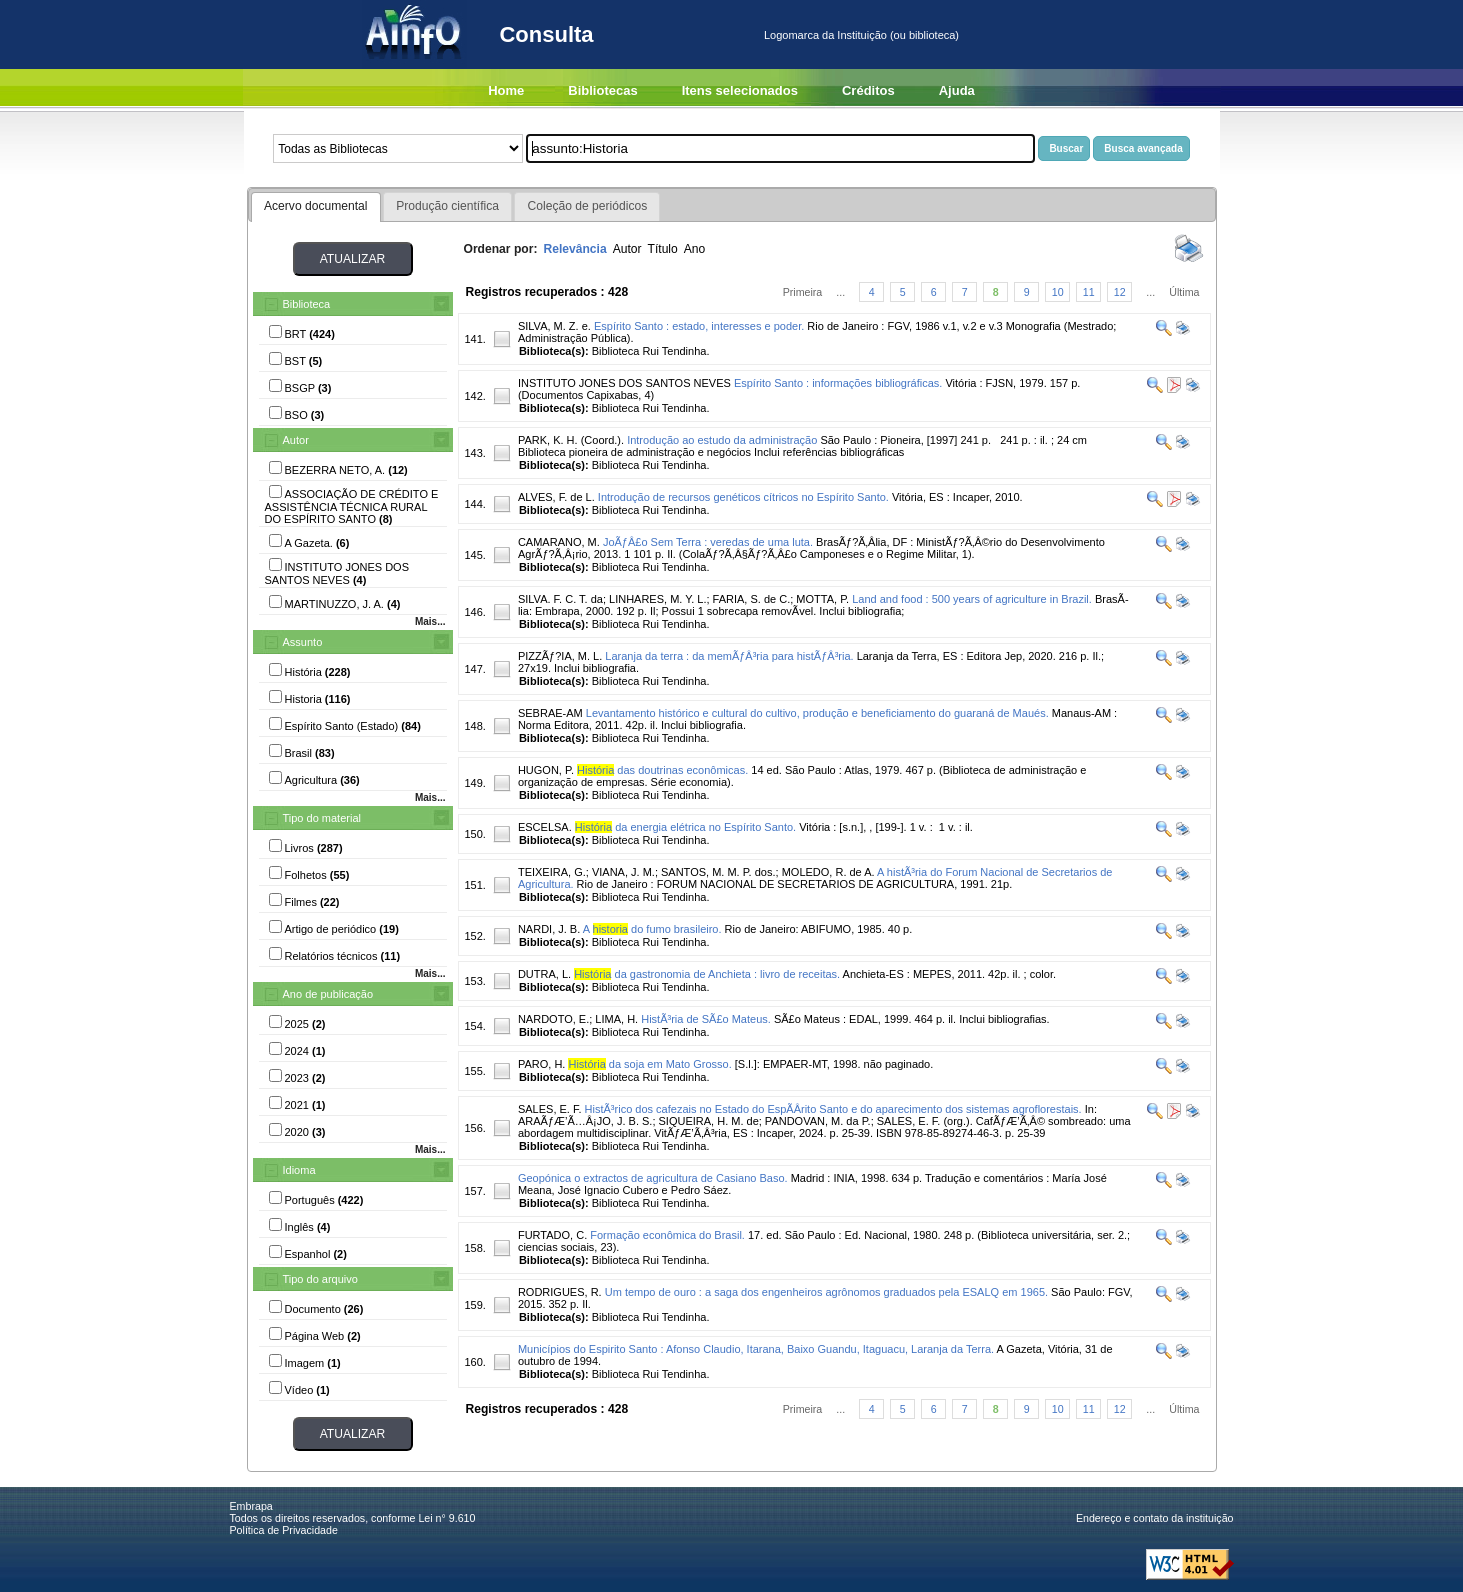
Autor (296, 440)
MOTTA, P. (822, 599)
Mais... (430, 621)
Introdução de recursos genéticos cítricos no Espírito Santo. (743, 497)
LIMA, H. (616, 1019)
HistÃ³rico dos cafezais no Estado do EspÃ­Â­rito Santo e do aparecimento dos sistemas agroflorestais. (833, 1109)
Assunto (303, 642)
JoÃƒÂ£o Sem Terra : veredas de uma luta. (708, 542)
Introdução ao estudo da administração (722, 440)
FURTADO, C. (552, 1235)
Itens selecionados (740, 90)
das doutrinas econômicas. (662, 770)
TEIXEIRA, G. (552, 872)
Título (663, 249)
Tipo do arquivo (320, 1279)
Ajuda (957, 90)
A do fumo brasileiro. (652, 929)
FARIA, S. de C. (752, 599)
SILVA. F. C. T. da (560, 599)
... (840, 292)
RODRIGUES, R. (560, 1292)
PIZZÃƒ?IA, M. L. (560, 656)
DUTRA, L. (544, 974)
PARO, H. (541, 1064)
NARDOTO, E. (553, 1019)
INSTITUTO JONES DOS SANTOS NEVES (624, 383)
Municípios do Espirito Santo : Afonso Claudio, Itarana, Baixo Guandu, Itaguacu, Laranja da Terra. (756, 1349)
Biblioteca (307, 304)
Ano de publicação (328, 994)
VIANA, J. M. (623, 872)
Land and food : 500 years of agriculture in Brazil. (972, 599)
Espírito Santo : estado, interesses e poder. (699, 326)
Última (1184, 292)
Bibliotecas (602, 90)
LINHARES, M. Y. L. (657, 599)
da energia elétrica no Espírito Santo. (685, 827)
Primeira (803, 292)
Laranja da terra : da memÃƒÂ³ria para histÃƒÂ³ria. (729, 656)
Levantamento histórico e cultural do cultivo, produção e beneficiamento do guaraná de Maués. (817, 713)
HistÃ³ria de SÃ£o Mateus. (706, 1019)
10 (1058, 292)
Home (506, 90)
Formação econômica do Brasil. (667, 1235)
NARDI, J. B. (549, 929)
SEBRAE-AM (550, 713)
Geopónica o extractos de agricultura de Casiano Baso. (653, 1178)
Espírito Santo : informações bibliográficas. (838, 383)
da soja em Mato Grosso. (649, 1064)
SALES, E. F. (550, 1109)
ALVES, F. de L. (556, 497)
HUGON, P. (546, 770)
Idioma (299, 1170)
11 (1089, 292)
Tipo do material (322, 818)
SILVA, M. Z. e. (554, 326)
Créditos (868, 90)
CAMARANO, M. (559, 542)
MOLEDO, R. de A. (828, 872)
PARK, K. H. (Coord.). (571, 440)
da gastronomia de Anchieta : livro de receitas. (707, 974)
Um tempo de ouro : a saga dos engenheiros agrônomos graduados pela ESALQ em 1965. (826, 1292)
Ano (695, 249)
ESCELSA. (545, 827)
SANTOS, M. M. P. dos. (718, 872)
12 (1120, 292)
